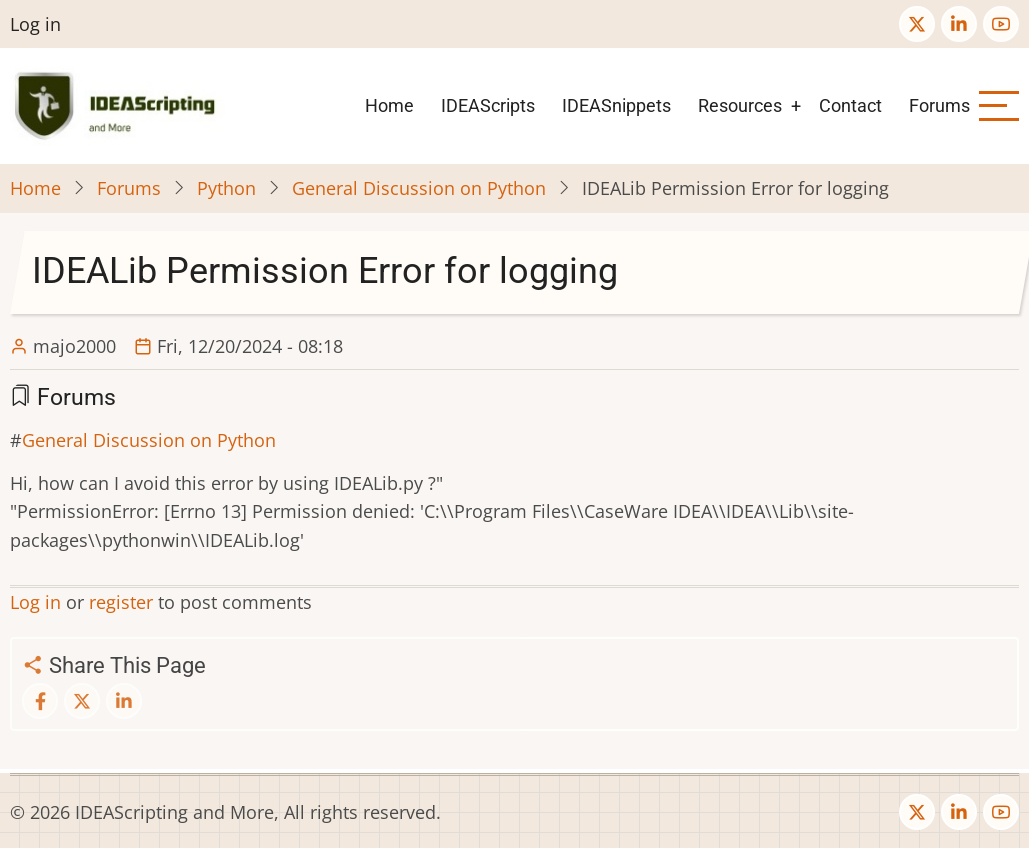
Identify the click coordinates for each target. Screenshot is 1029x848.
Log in (35, 24)
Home (389, 105)
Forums (939, 105)
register (121, 602)
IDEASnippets (616, 105)
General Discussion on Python (419, 188)
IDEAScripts (488, 105)
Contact (850, 105)
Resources (740, 105)
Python (226, 188)
